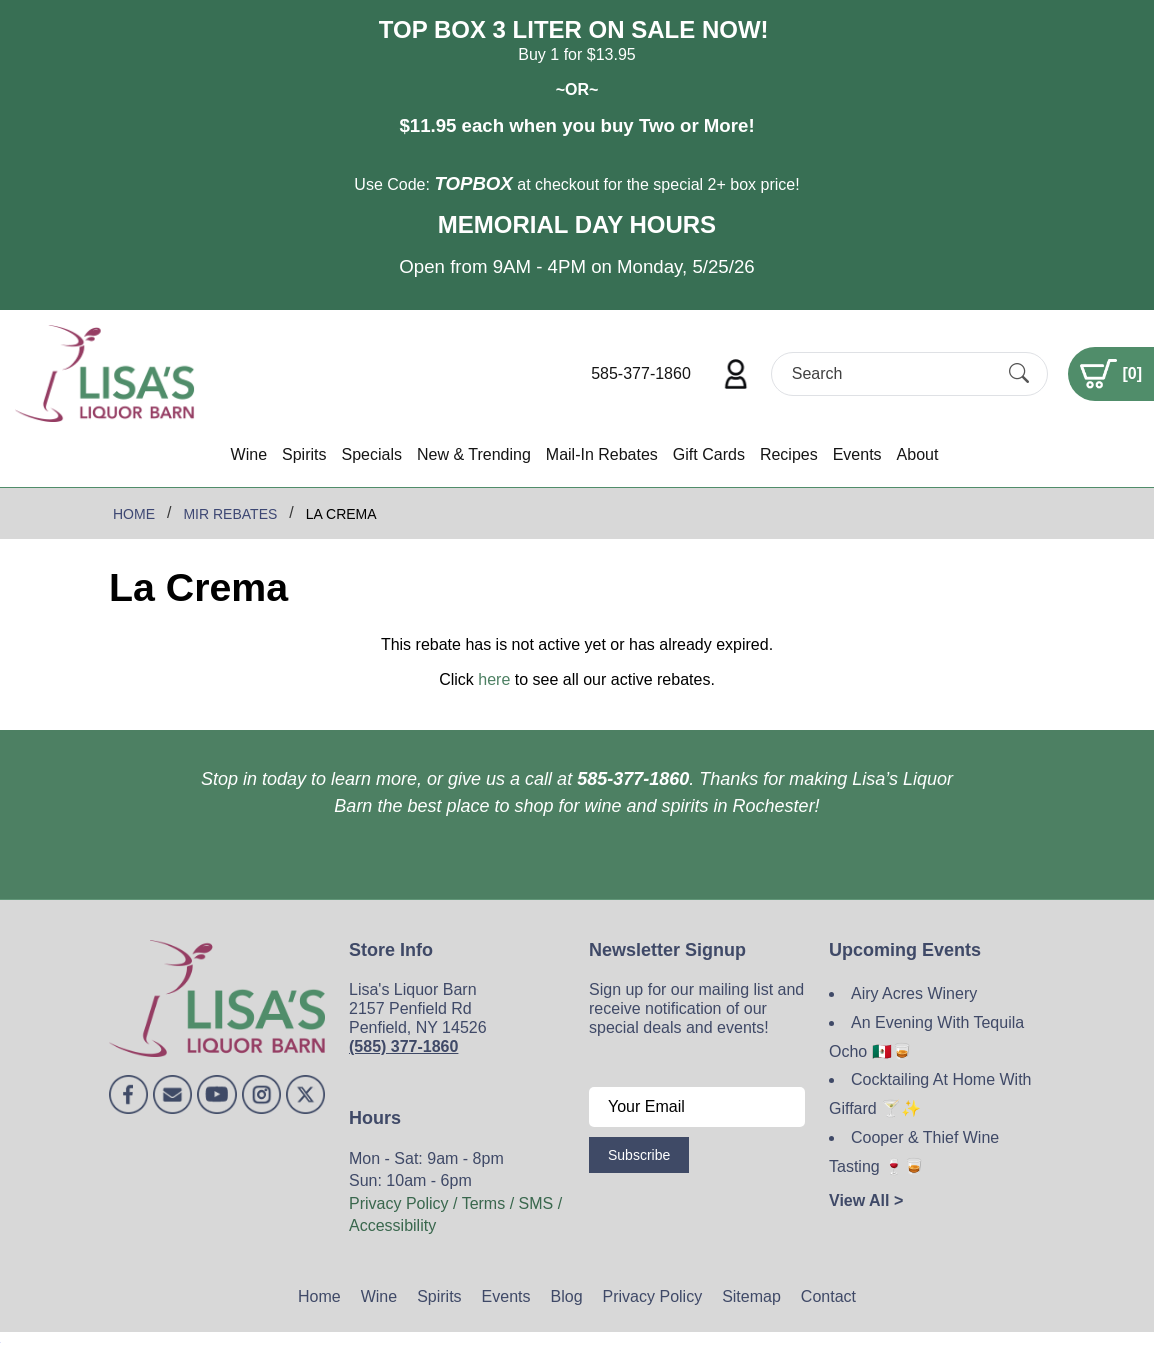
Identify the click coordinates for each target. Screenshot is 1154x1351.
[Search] (892, 373)
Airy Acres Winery (914, 993)
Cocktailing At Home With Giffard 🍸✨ (930, 1094)
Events (857, 454)
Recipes (789, 454)
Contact (828, 1296)
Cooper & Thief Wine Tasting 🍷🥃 (914, 1152)
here (494, 679)
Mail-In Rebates (602, 454)
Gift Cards (709, 454)
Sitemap (751, 1296)
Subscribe (639, 1155)
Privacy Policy (653, 1296)
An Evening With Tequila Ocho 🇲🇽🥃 (926, 1037)
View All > (866, 1200)
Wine (249, 454)
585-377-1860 (641, 373)
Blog (567, 1296)
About (918, 454)
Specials (371, 454)
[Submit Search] (1019, 373)
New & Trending (474, 454)
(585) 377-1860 (403, 1046)
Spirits (304, 454)
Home (319, 1296)
